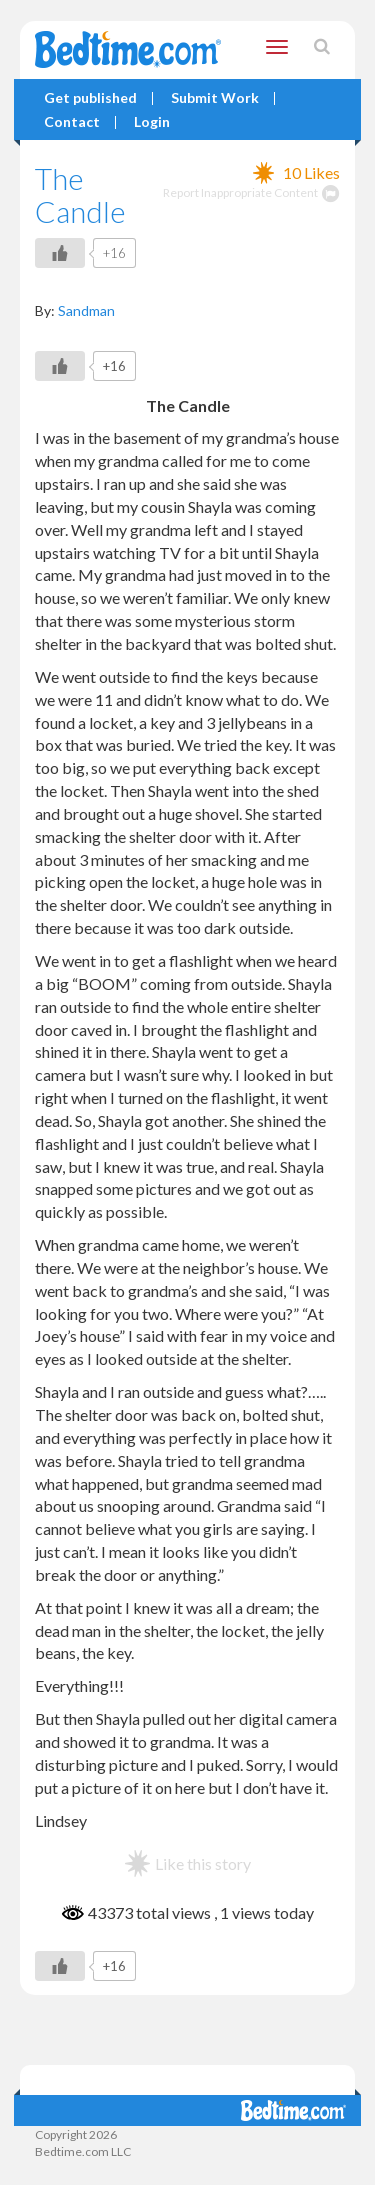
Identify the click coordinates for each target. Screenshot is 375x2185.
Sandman (86, 310)
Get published (90, 98)
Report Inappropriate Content (251, 192)
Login (152, 122)
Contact (72, 122)
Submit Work (215, 98)
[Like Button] (60, 253)
